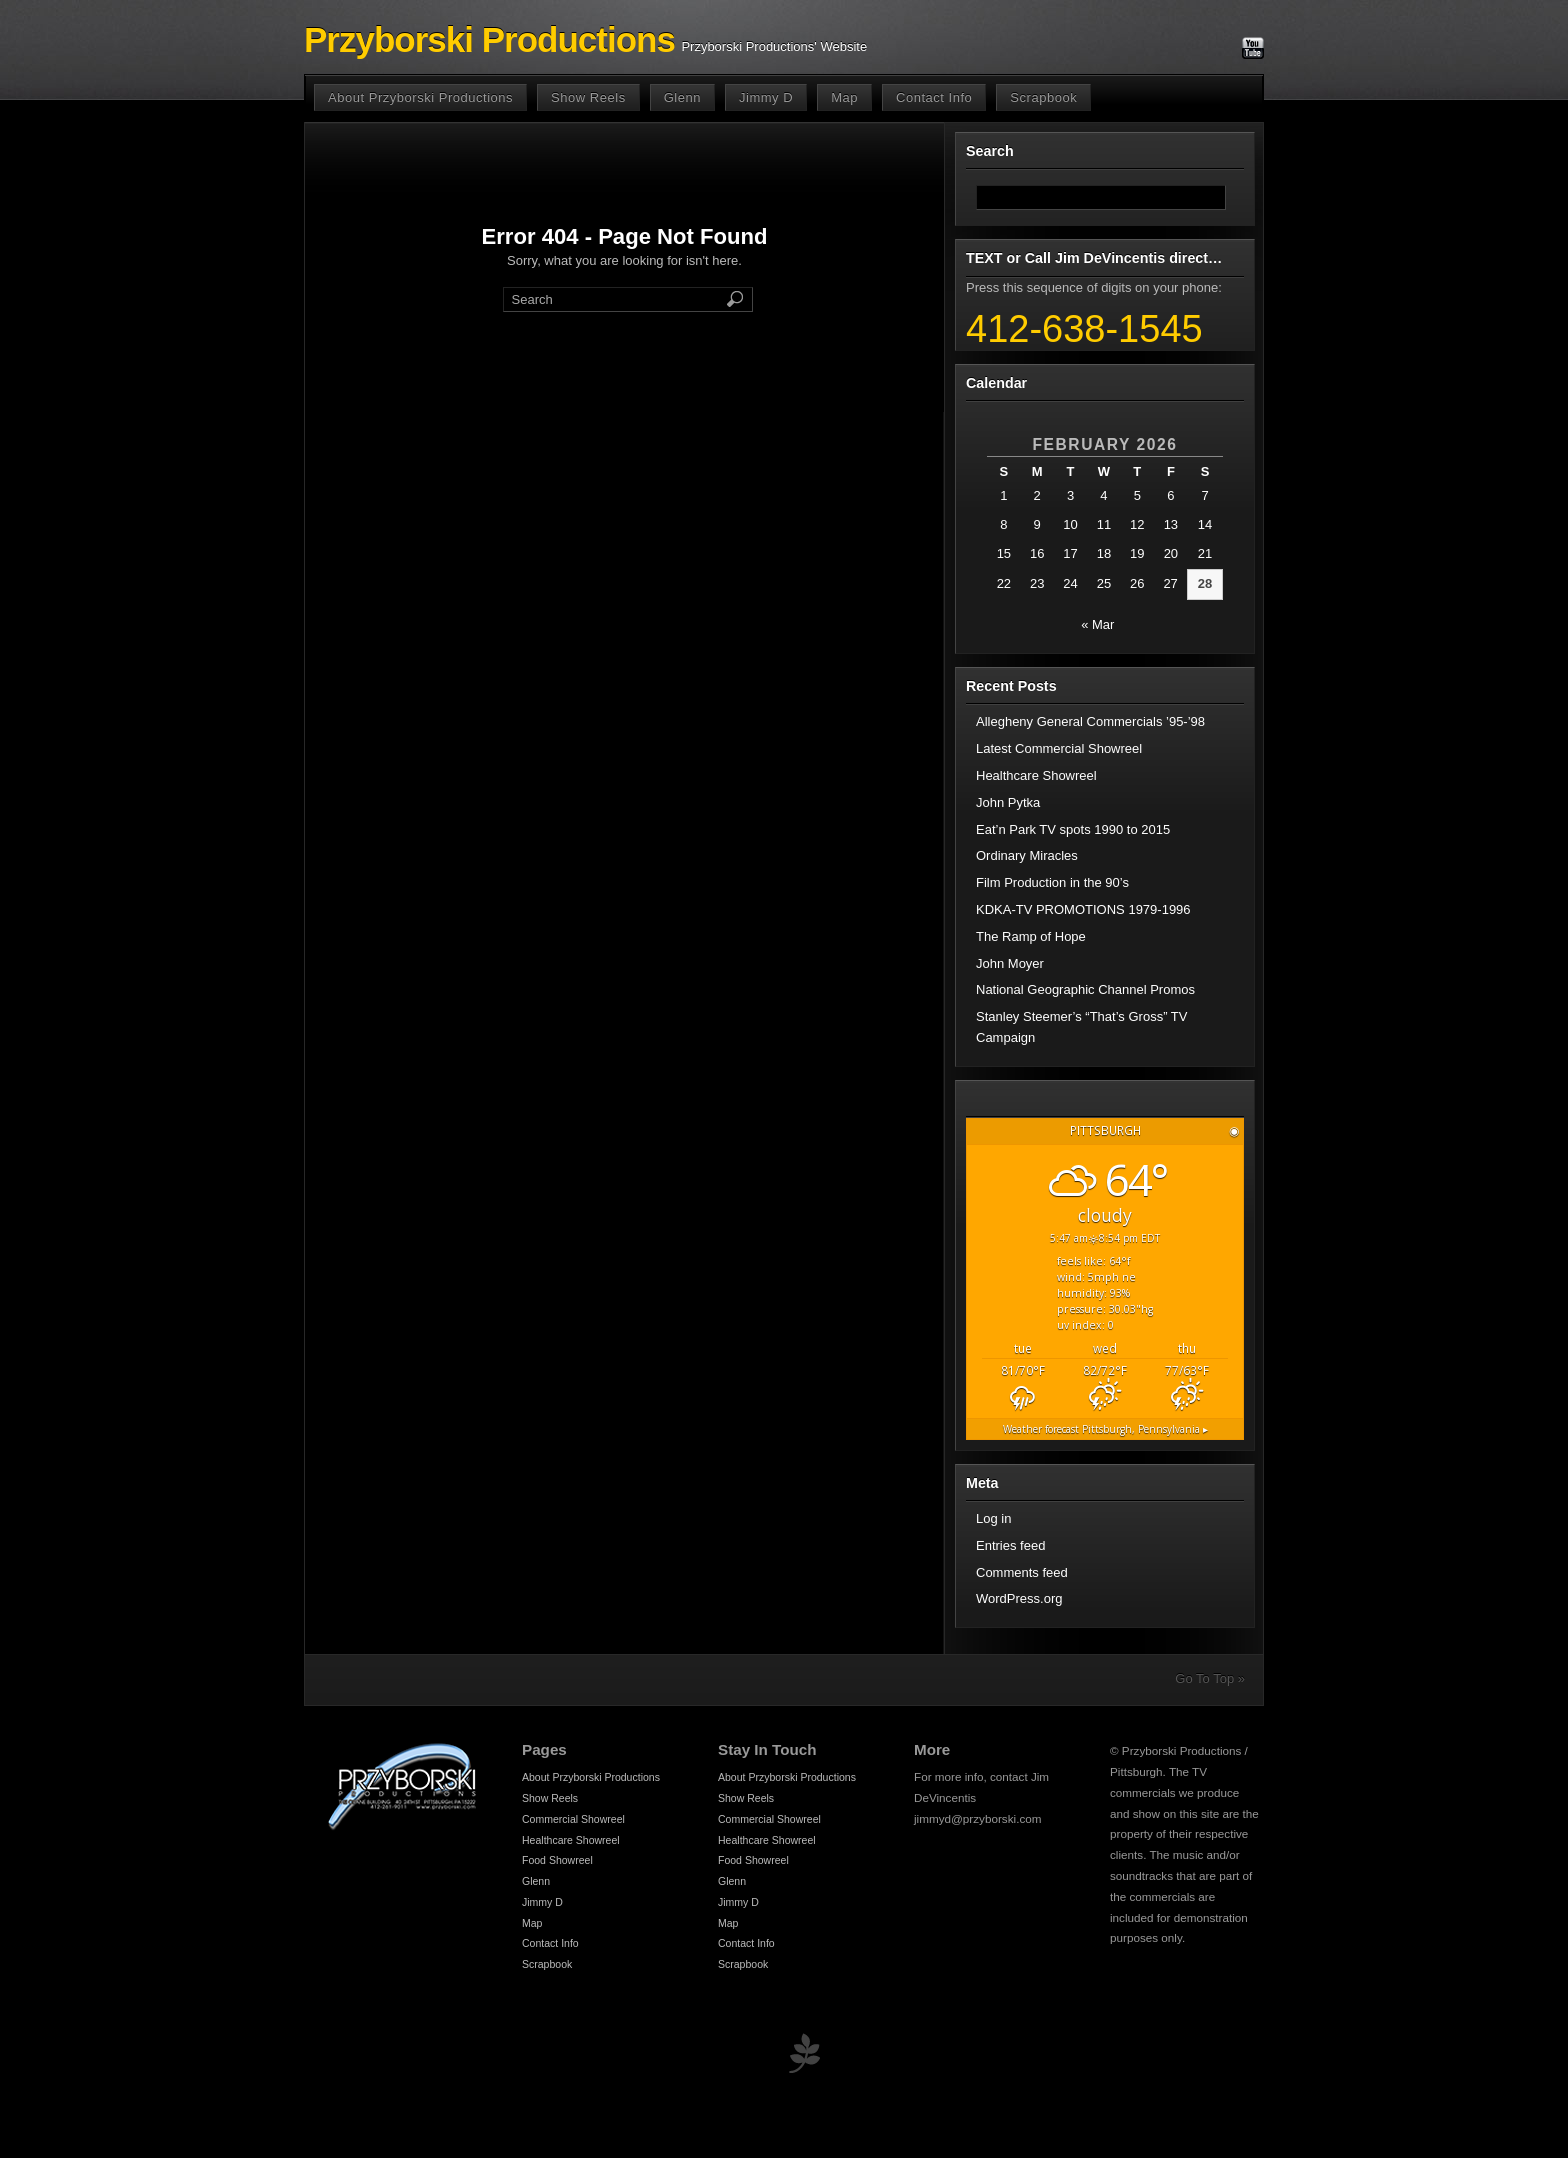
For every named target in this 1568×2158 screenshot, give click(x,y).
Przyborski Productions (489, 40)
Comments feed (1022, 1572)
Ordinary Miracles (1027, 855)
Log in (993, 1518)
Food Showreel (557, 1860)
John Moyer (1010, 963)
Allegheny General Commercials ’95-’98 (1090, 721)
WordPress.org (1019, 1598)
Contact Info (934, 97)
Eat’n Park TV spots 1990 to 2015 (1073, 829)
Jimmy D (766, 97)
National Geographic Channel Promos (1085, 989)
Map (844, 97)
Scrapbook (1043, 97)
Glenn (682, 97)
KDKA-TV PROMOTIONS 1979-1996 (1083, 909)
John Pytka (1008, 802)
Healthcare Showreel (1036, 775)
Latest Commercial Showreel (1059, 748)
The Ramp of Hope (1031, 936)
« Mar (1097, 624)
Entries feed (1010, 1545)
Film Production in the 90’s (1052, 882)
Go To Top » (1210, 1678)
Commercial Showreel (573, 1819)
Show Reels (588, 97)
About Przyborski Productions (420, 97)
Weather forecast (1105, 1429)
